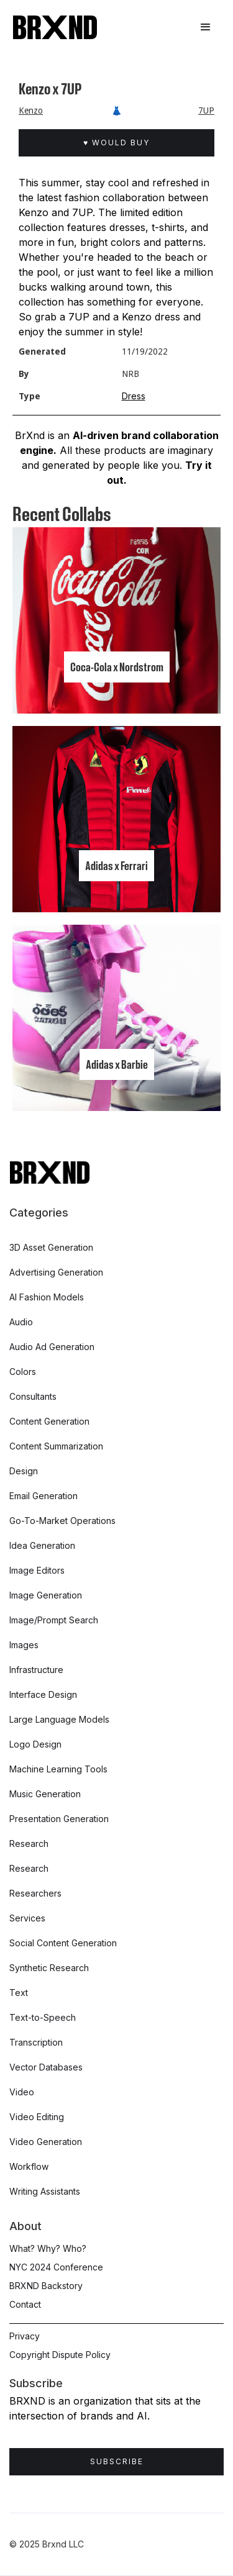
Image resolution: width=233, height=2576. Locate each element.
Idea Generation (42, 1545)
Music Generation (45, 1794)
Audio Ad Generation (51, 1346)
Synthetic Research (49, 1967)
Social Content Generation (63, 1943)
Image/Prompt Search (53, 1620)
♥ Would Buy (116, 142)
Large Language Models (59, 1719)
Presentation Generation (59, 1818)
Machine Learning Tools (58, 1769)
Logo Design (35, 1744)
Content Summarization (56, 1446)
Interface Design (43, 1694)
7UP (206, 111)
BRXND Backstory (46, 2285)
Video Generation (45, 2141)
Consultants (33, 1396)
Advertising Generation (56, 1272)
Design (23, 1471)
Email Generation (43, 1495)
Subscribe (117, 2461)
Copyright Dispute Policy (60, 2354)
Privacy (24, 2336)
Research (28, 1843)
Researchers (35, 1893)
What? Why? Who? (47, 2248)
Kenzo (31, 111)
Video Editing (36, 2116)
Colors (22, 1371)
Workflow (28, 2166)
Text (18, 1992)
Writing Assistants (44, 2191)
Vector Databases (46, 2067)
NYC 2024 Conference (56, 2267)
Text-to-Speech (42, 2017)
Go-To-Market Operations (62, 1520)
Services (27, 1918)
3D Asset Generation (51, 1247)
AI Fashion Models (46, 1297)
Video (21, 2092)
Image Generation (45, 1595)
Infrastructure (36, 1669)
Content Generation (49, 1421)
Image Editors (37, 1570)
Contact (25, 2304)
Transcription (36, 2042)
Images (24, 1644)
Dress (133, 396)
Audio (21, 1322)
